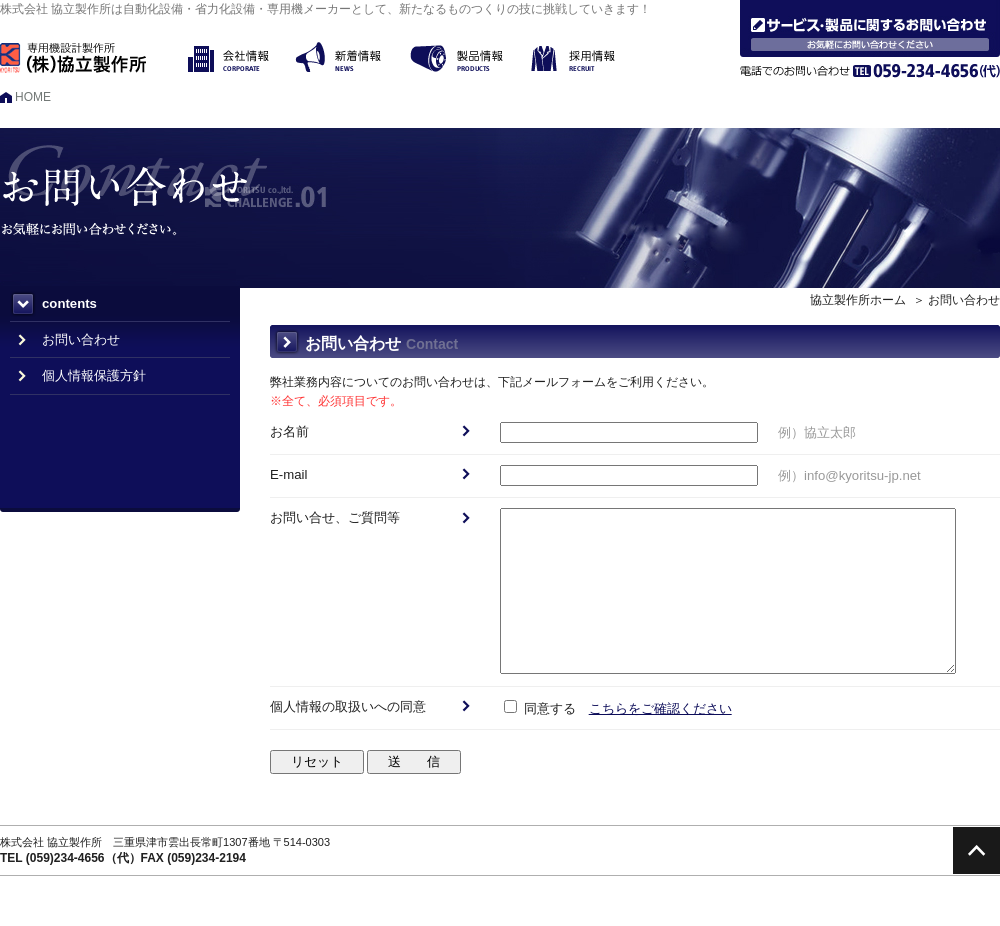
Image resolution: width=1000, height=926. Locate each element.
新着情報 (353, 57)
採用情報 (587, 57)
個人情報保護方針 (94, 375)
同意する (540, 708)
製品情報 (470, 57)
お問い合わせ (81, 339)
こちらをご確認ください (660, 708)
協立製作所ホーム (858, 300)
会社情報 (242, 57)
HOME (33, 97)
